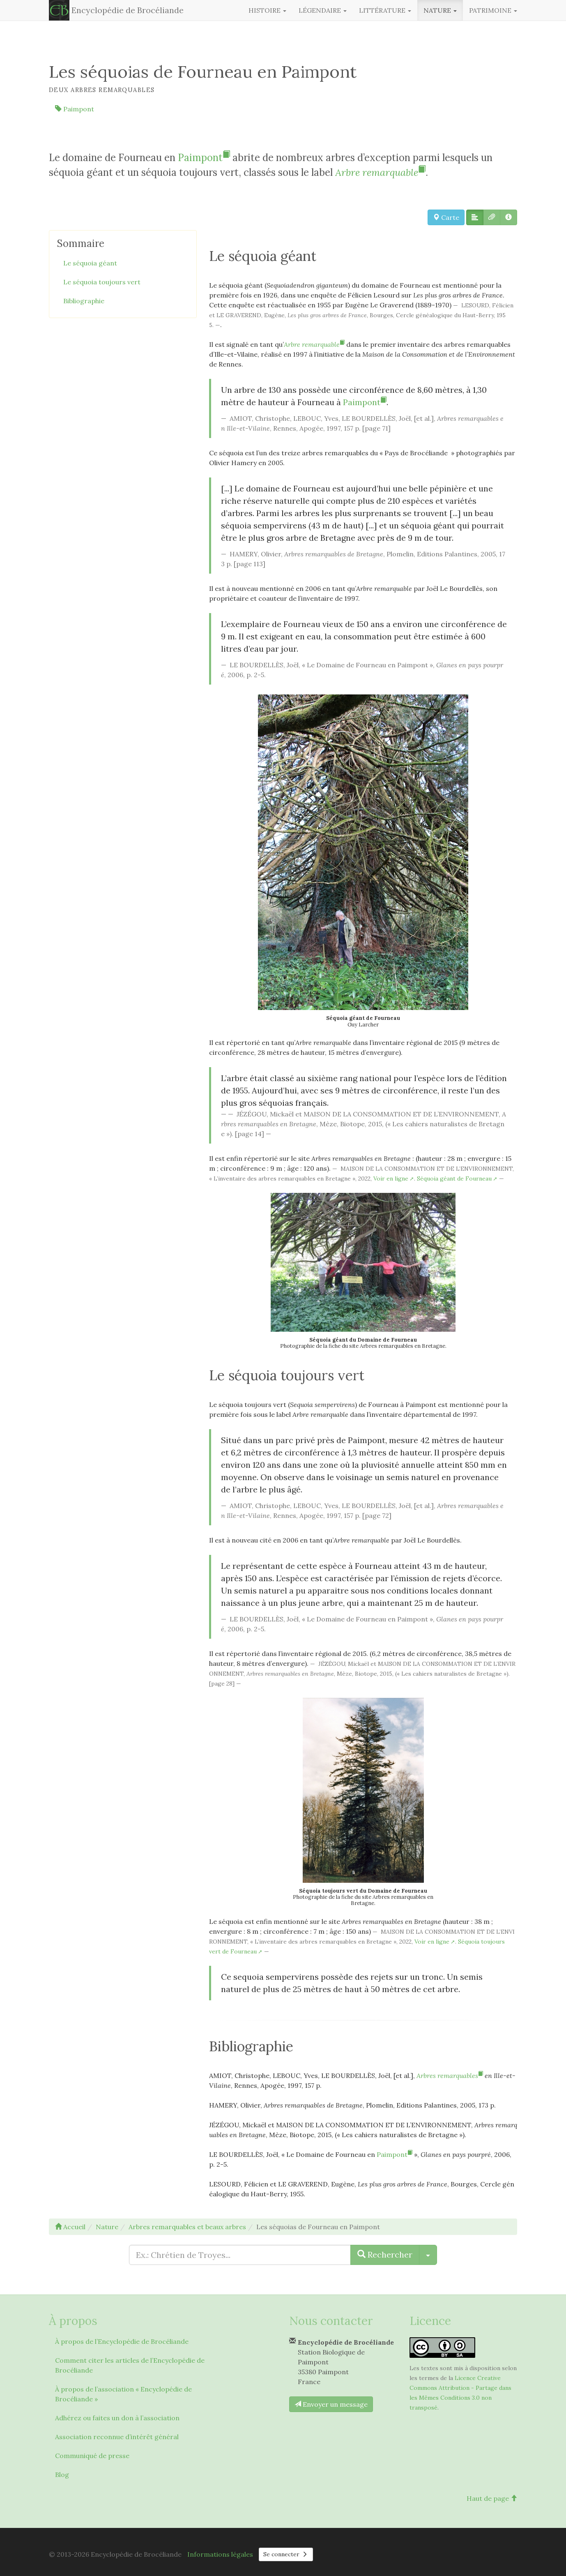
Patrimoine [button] (493, 10)
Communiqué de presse (92, 2455)
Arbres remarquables (449, 2075)
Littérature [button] (385, 10)
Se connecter (285, 2554)
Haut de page (492, 2498)
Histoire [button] (267, 10)
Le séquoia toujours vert (101, 282)
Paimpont (74, 109)
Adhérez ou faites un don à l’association (117, 2418)
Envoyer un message (331, 2404)
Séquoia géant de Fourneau (454, 1178)
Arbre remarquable (380, 172)
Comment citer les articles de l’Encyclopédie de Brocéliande (130, 2365)
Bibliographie (83, 301)
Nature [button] (440, 10)
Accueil (70, 2227)
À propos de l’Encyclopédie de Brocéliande (122, 2341)
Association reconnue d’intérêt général (117, 2437)
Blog (62, 2474)
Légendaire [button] (323, 10)
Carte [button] (446, 217)
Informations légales (220, 2554)
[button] (474, 217)
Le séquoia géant (90, 263)
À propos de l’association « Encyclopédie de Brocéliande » (123, 2394)
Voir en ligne (390, 1178)
